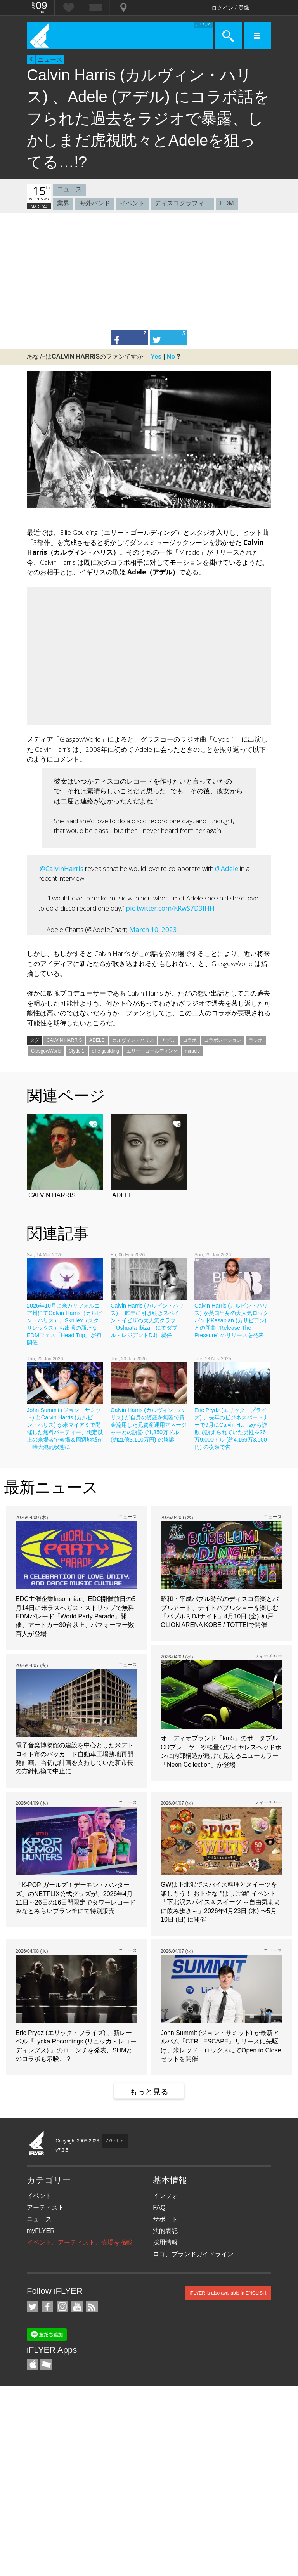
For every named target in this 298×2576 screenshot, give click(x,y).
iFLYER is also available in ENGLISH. (228, 2293)
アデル (168, 1040)
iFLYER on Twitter (32, 2306)
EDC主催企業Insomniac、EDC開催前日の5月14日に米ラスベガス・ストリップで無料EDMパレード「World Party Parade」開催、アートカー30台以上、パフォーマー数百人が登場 (75, 1616)
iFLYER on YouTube (77, 2306)
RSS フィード (92, 2306)
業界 (63, 203)
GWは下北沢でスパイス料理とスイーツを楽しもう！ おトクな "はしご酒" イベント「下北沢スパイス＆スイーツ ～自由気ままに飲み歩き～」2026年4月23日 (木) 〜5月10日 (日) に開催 (220, 1902)
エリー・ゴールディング (152, 1051)
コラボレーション (222, 1040)
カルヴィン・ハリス (133, 1040)
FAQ (159, 2207)
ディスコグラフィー (182, 203)
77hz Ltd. (115, 2141)
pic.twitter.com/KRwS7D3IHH (170, 908)
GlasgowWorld (46, 1051)
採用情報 (165, 2242)
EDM (227, 203)
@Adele (226, 868)
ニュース (50, 59)
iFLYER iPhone (32, 2364)
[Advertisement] (149, 271)
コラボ (190, 1040)
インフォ (165, 2196)
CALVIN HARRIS (64, 1040)
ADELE (96, 1040)
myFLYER (41, 2230)
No (171, 356)
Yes (156, 356)
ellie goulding (105, 1051)
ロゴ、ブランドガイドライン (193, 2254)
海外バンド (94, 203)
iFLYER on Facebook (47, 2306)
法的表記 (165, 2230)
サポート (165, 2219)
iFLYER (37, 2143)
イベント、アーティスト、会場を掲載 (79, 2242)
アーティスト (45, 2207)
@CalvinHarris (61, 868)
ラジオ (256, 1040)
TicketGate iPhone (46, 2364)
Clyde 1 (77, 1051)
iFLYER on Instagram (62, 2306)
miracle (192, 1051)
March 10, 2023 (153, 929)
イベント (132, 203)
